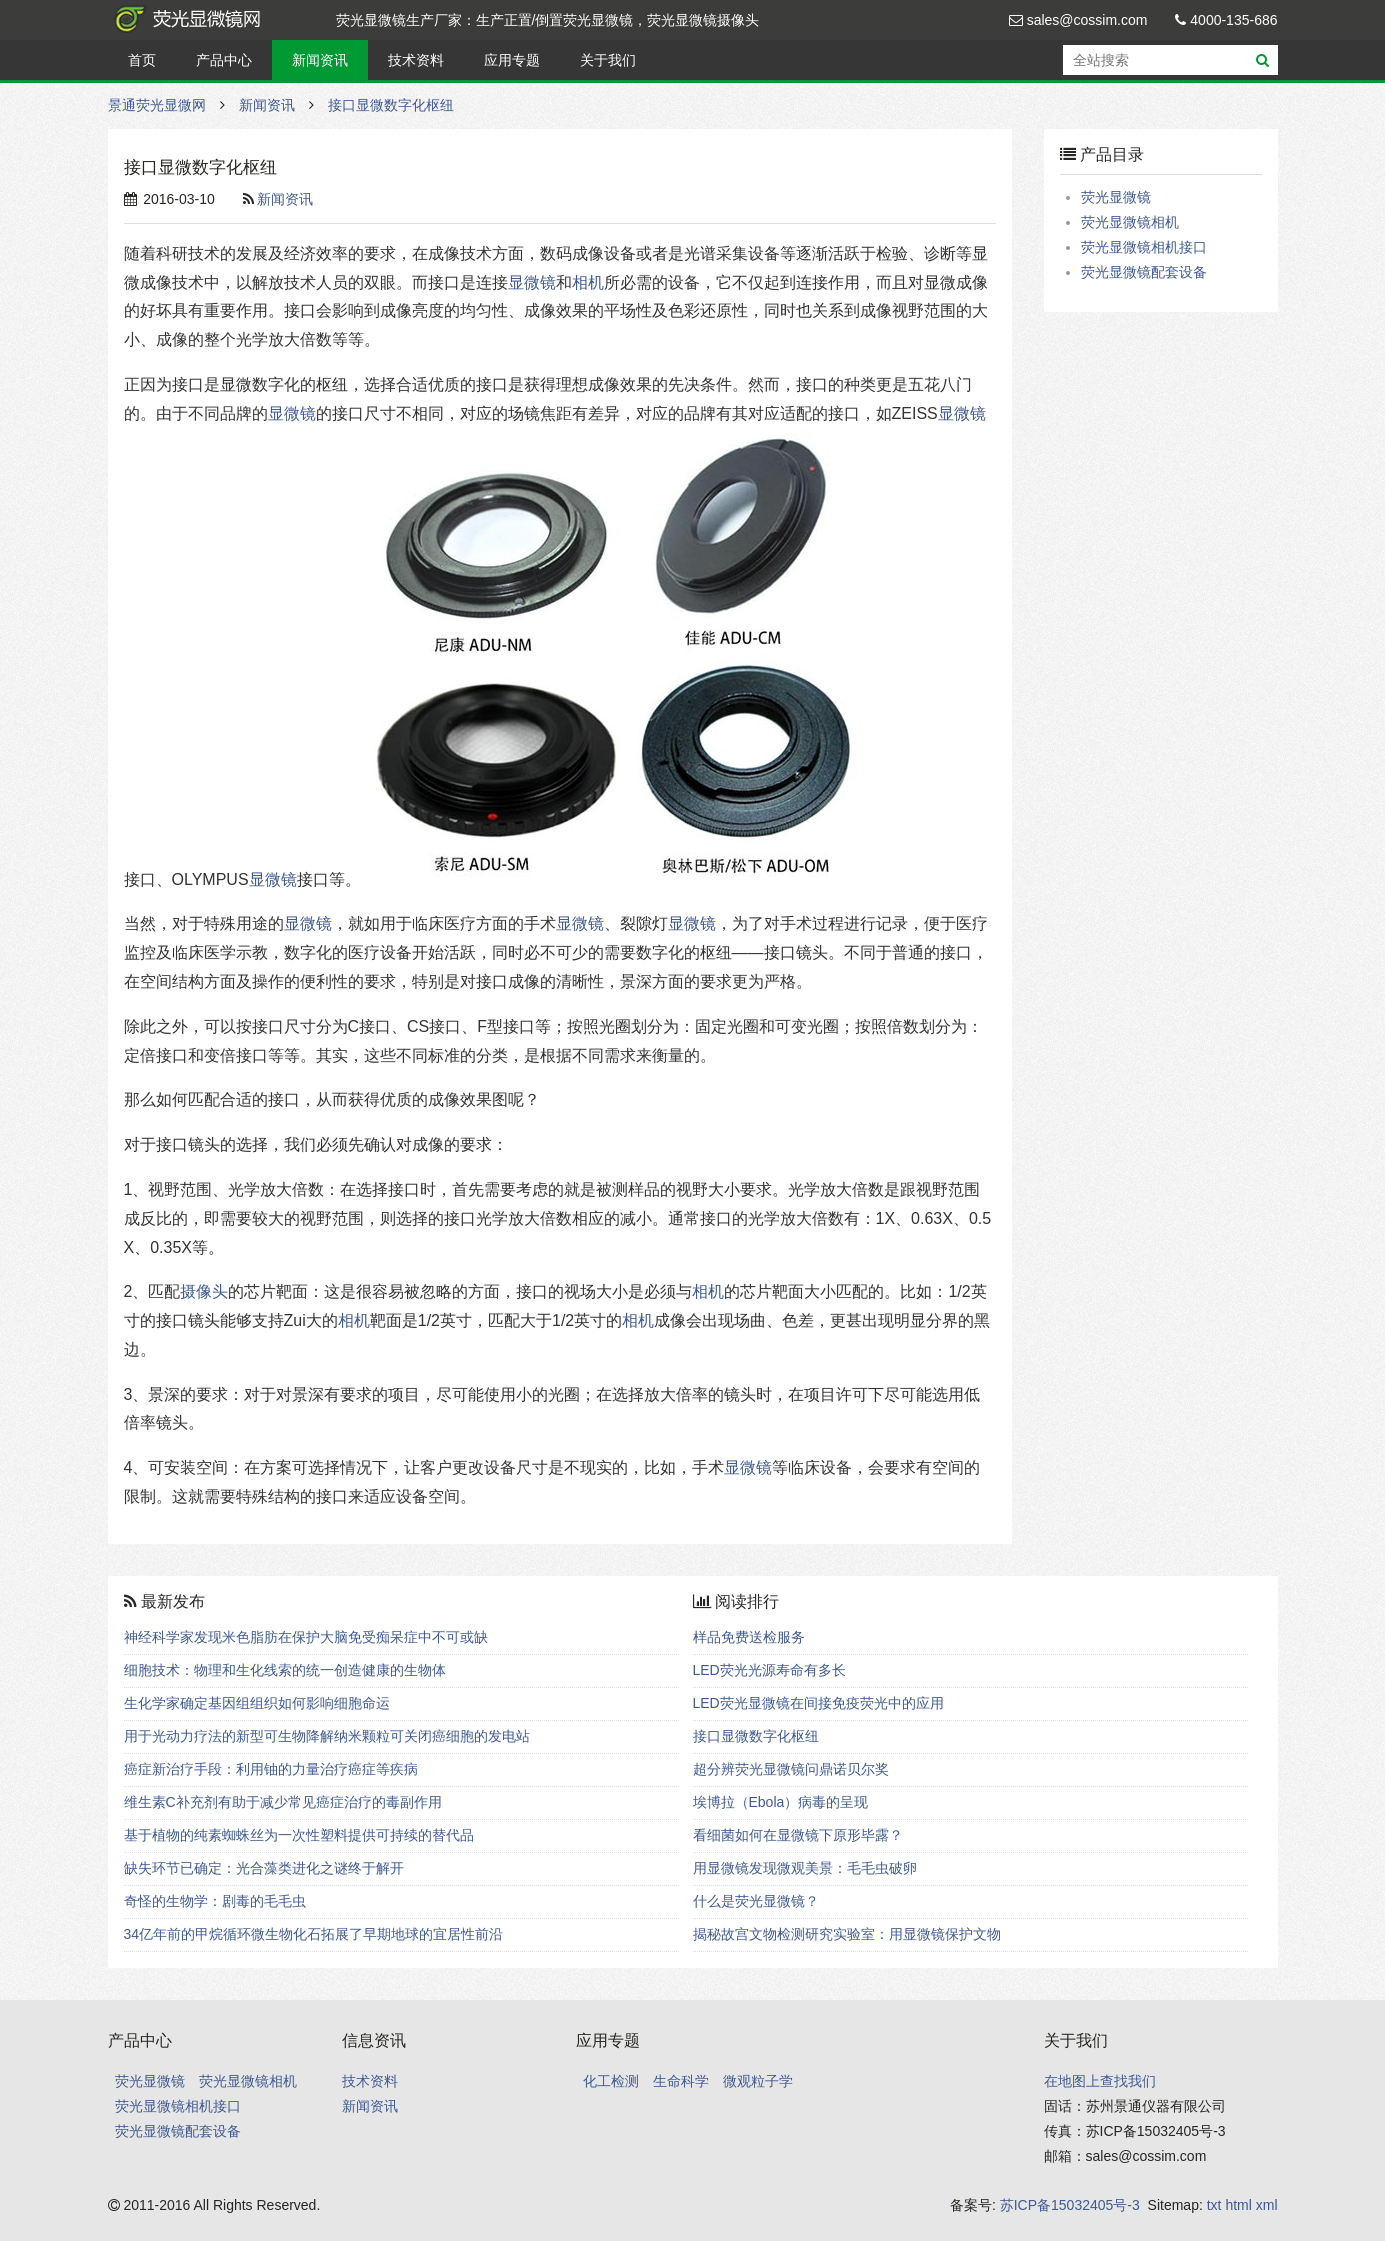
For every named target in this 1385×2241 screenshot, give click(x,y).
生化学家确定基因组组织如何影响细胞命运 (257, 1703)
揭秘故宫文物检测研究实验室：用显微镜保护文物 (847, 1934)
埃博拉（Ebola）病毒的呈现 (781, 1802)
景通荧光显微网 (208, 20)
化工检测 (611, 2081)
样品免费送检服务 (749, 1637)
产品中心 (224, 60)
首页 (142, 60)
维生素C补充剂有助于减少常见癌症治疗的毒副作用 (283, 1802)
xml (1267, 2205)
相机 (588, 282)
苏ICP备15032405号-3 (1070, 2205)
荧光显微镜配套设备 (1144, 272)
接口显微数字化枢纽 (391, 105)
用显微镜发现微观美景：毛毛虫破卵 (805, 1868)
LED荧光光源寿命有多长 (769, 1670)
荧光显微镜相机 (1130, 222)
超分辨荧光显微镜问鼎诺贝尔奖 (791, 1769)
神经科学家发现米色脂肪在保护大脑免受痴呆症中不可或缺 (306, 1637)
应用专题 (512, 60)
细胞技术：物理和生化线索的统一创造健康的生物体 (285, 1670)
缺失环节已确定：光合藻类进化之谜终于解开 (264, 1868)
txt (1214, 2205)
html (1238, 2205)
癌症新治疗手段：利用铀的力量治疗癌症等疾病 (271, 1769)
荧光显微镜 (1116, 197)
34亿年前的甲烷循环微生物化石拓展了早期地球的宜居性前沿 (314, 1934)
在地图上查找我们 (1100, 2081)
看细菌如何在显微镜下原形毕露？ (798, 1835)
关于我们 (608, 60)
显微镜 (532, 282)
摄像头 (204, 1291)
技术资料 (416, 60)
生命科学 (681, 2081)
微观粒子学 (758, 2081)
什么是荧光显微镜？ (756, 1901)
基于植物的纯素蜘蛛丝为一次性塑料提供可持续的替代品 (299, 1835)
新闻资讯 (320, 60)
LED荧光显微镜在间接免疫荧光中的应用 (818, 1703)
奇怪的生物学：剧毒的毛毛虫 (215, 1901)
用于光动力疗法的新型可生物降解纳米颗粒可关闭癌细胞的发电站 (327, 1736)
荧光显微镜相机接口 (1144, 247)
